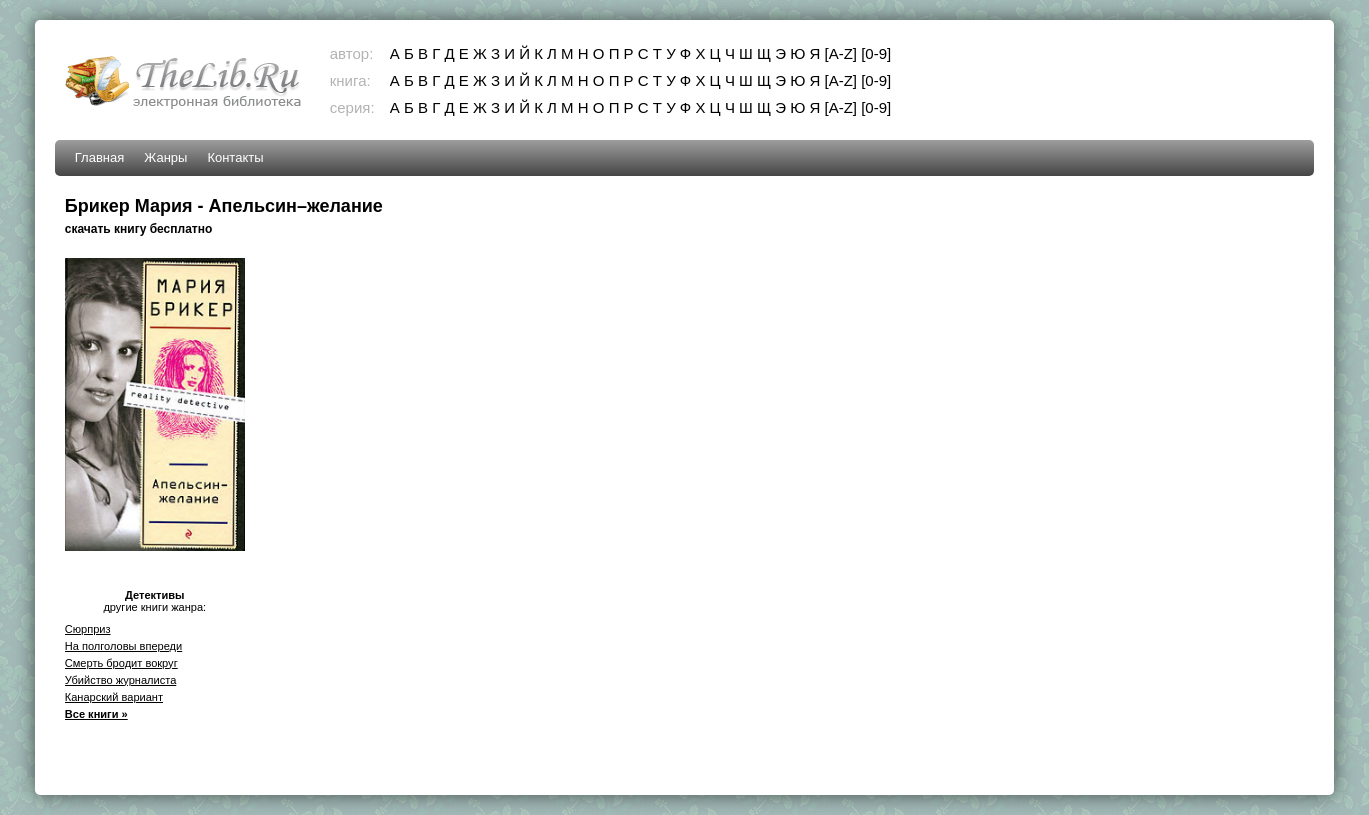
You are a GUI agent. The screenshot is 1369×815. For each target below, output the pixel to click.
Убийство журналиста (121, 680)
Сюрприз (88, 629)
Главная (99, 157)
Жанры (165, 157)
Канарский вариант (114, 697)
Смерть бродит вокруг (121, 663)
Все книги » (96, 714)
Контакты (235, 157)
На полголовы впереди (123, 646)
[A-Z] (841, 53)
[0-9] (876, 53)
